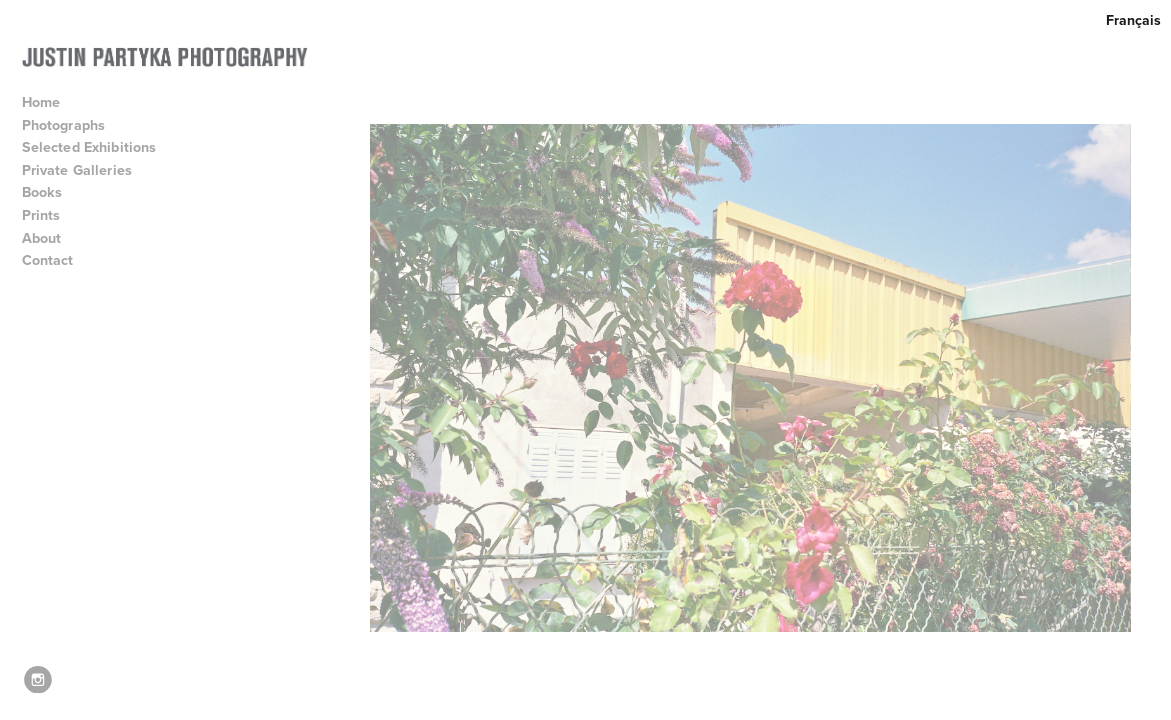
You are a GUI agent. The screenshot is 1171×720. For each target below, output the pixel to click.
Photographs (73, 125)
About (51, 238)
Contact (48, 260)
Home (41, 102)
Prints (41, 215)
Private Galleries (77, 170)
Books (51, 192)
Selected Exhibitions (98, 147)
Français (1133, 20)
